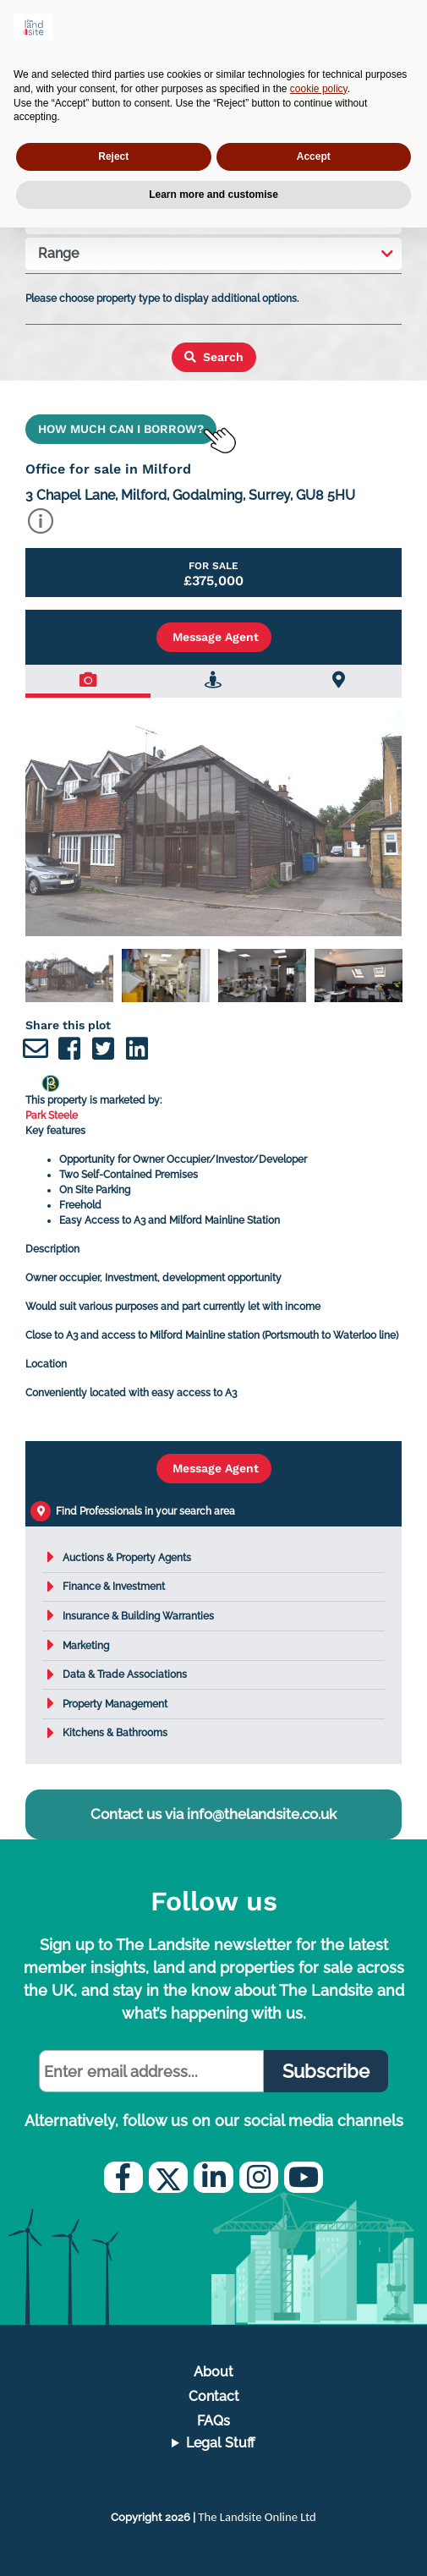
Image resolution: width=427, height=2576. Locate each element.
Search (214, 357)
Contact (214, 2396)
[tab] (88, 681)
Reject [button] (113, 156)
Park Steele (51, 1115)
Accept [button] (314, 156)
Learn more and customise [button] (213, 194)
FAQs (213, 2421)
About (213, 2372)
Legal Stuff (220, 2443)
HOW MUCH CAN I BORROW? (121, 429)
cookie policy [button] (319, 89)
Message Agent (214, 637)
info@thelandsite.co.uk (262, 1814)
